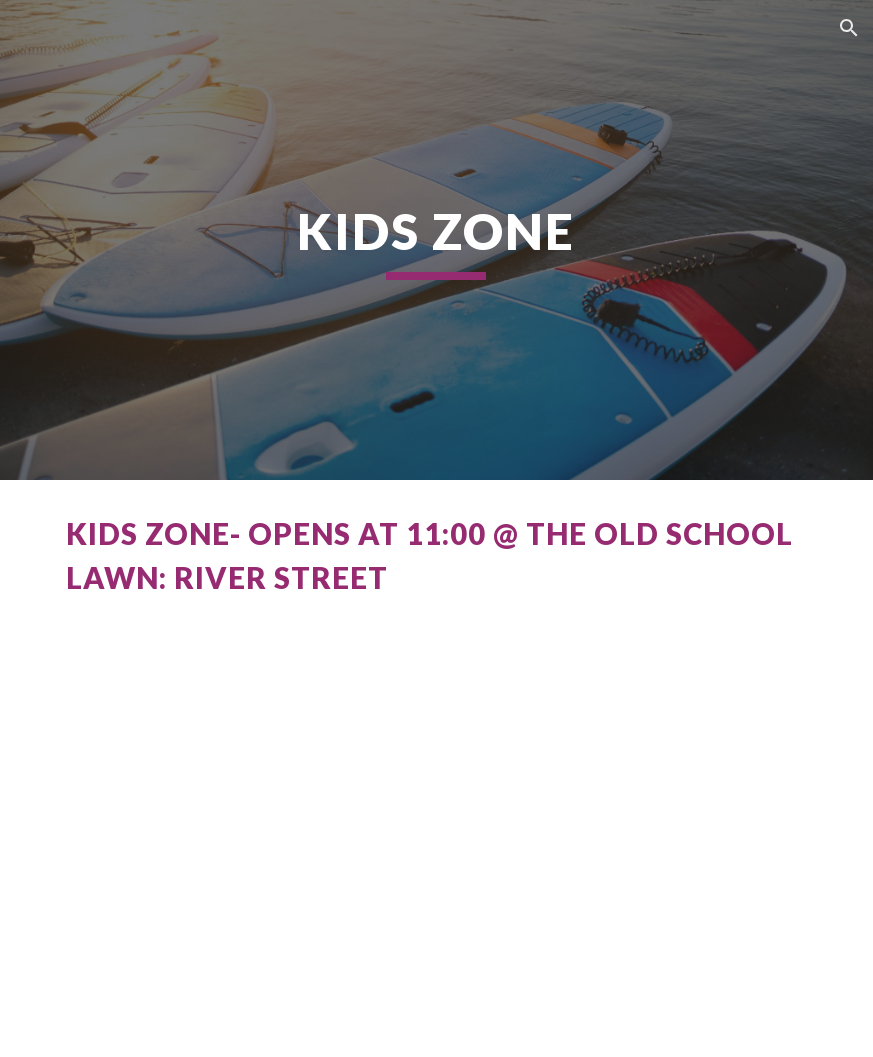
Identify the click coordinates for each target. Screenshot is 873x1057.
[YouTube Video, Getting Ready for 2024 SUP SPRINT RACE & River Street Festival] (436, 862)
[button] (849, 28)
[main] (436, 240)
